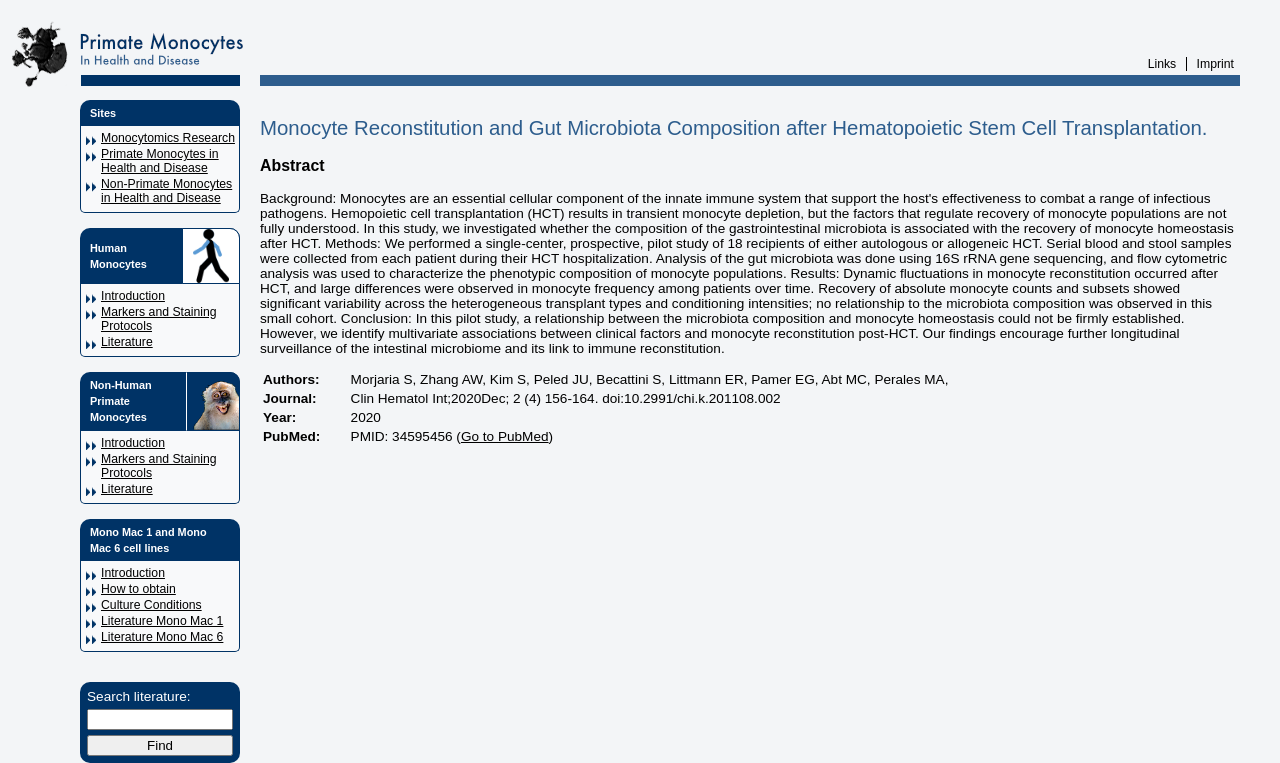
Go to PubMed (505, 436)
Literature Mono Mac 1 (162, 621)
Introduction (133, 296)
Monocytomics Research (168, 138)
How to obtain (138, 589)
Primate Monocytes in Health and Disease (160, 161)
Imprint (1215, 64)
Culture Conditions (151, 605)
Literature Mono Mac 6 (162, 637)
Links (1162, 64)
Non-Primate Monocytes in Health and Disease (166, 191)
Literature (127, 342)
